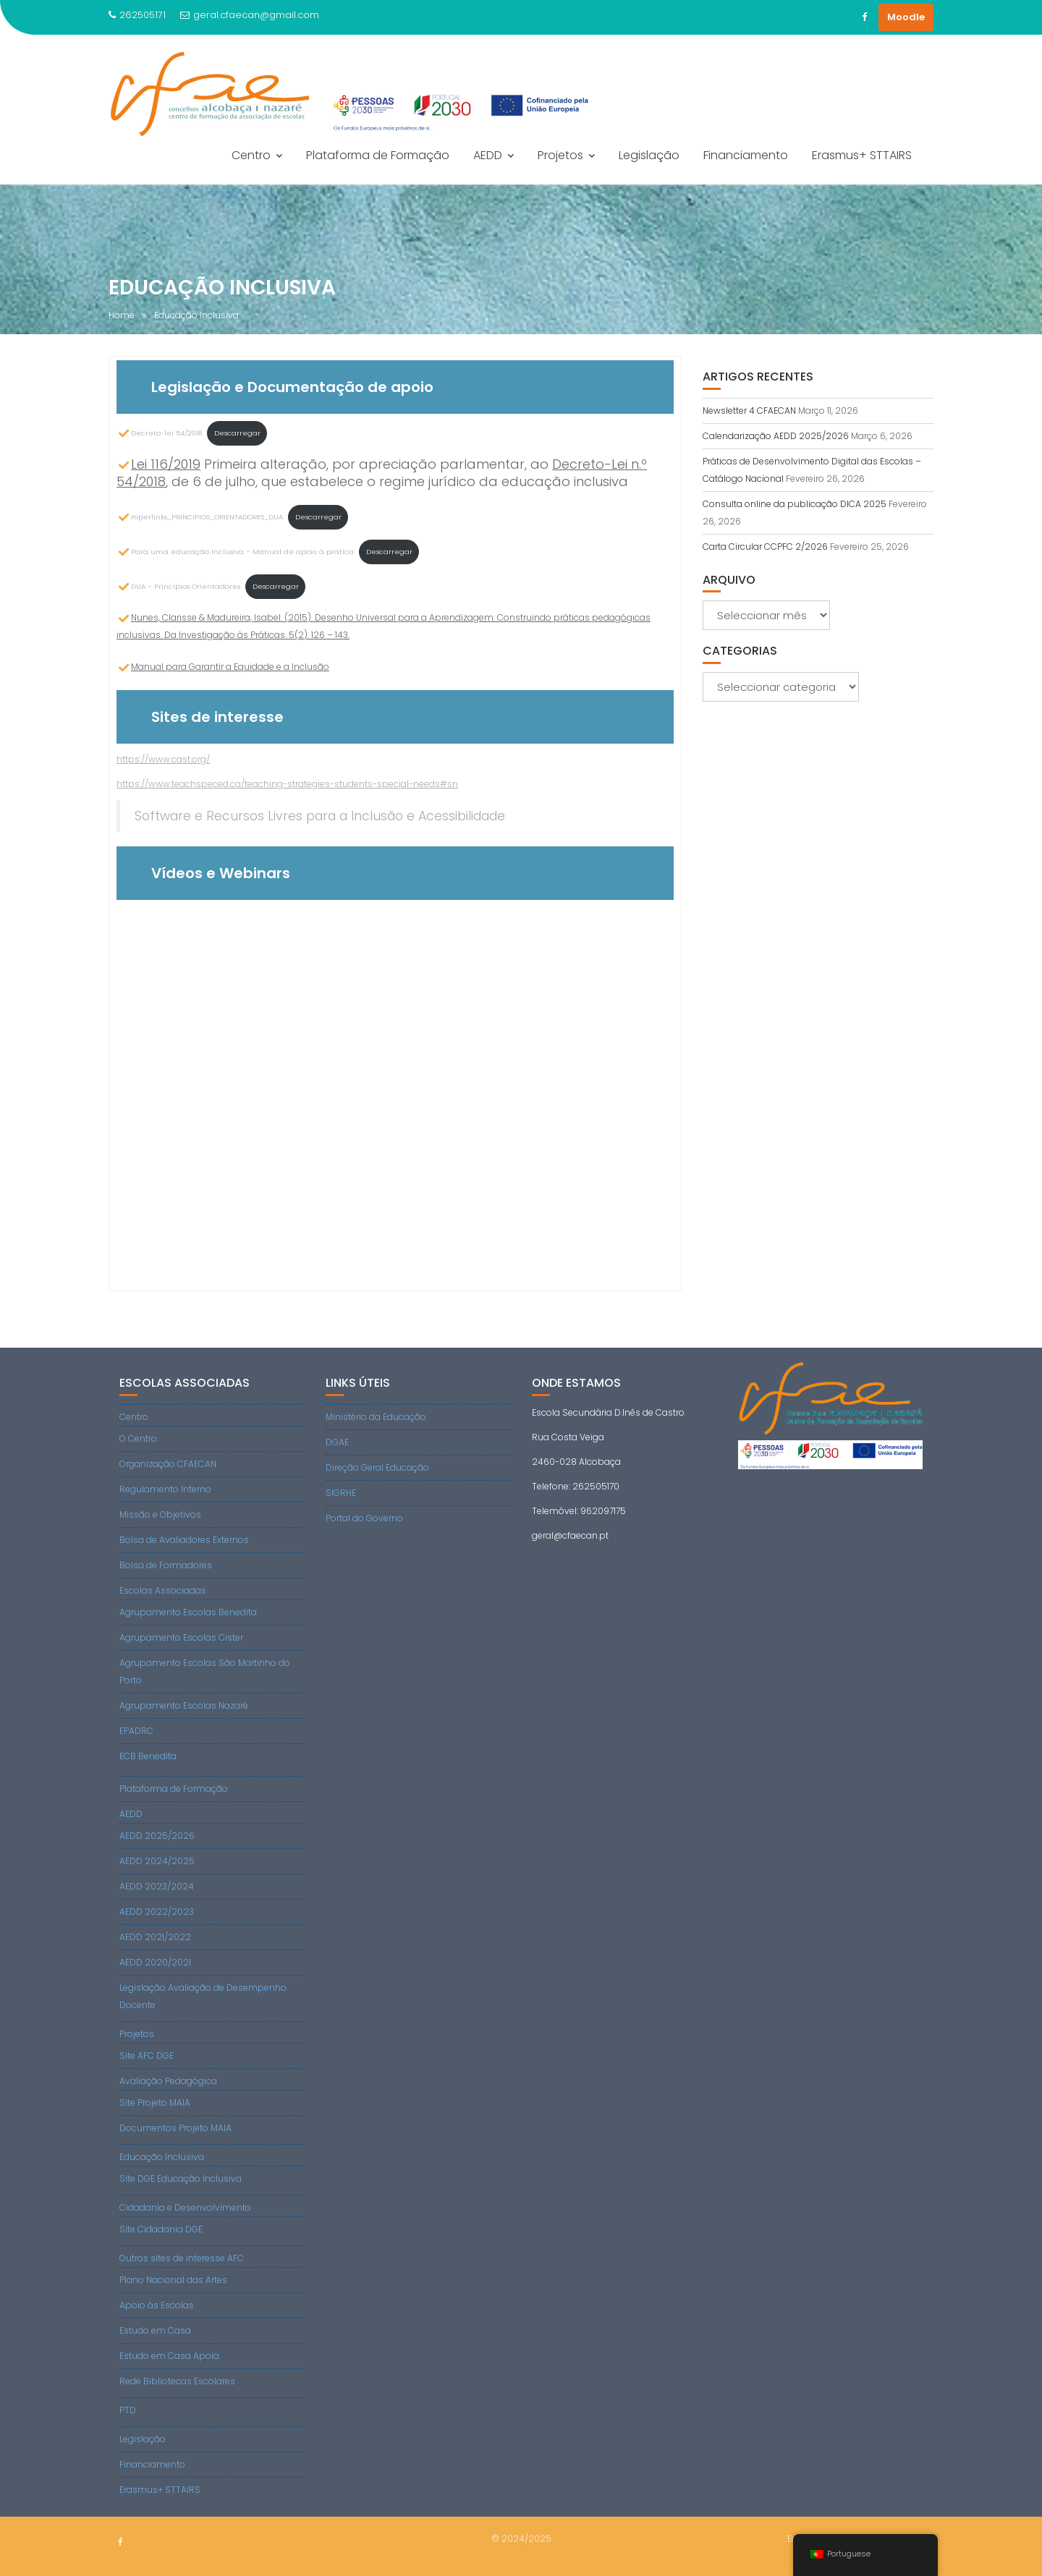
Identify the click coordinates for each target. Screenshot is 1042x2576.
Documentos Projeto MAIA (175, 2128)
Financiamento (745, 155)
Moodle (906, 17)
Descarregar (237, 433)
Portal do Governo (364, 1518)
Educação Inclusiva (161, 2157)
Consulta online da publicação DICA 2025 (794, 504)
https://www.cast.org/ (163, 759)
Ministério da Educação (376, 1417)
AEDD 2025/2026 (157, 1835)
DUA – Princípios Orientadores (178, 586)
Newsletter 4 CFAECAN (749, 410)
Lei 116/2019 (165, 464)
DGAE (337, 1442)
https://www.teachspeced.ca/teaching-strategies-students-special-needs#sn (287, 784)
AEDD (487, 155)
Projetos (560, 155)
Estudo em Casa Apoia (169, 2356)
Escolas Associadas (162, 1590)
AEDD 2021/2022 (155, 1937)
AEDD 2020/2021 (155, 1962)
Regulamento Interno (165, 1489)
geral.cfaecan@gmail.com (249, 15)
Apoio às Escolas (156, 2305)
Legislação (649, 155)
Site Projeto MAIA (154, 2102)
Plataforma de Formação (377, 155)
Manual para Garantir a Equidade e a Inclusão (230, 666)
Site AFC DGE (146, 2055)
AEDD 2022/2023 (156, 1911)
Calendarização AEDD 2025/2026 (776, 436)
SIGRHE (341, 1493)
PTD (127, 2410)
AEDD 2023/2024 (156, 1886)
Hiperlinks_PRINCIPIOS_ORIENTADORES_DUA (200, 517)
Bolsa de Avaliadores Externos (184, 1540)
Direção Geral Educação (377, 1467)
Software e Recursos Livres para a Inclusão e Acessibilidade (320, 816)
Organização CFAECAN (167, 1464)
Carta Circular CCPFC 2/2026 (765, 546)
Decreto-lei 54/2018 (159, 433)
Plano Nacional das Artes (173, 2280)
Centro (251, 155)
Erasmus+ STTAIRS (862, 155)
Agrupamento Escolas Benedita (188, 1612)
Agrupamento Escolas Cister (181, 1637)
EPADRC (136, 1731)
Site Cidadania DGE (161, 2229)
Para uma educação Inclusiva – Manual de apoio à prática (235, 551)
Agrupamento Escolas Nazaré (183, 1705)
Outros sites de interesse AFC (181, 2258)
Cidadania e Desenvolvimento (185, 2207)
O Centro (138, 1438)
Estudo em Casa (155, 2330)
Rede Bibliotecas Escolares (177, 2381)
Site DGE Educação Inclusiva (180, 2178)
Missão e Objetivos (160, 1514)
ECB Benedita (148, 1756)
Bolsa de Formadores (165, 1565)
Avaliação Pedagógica (168, 2081)
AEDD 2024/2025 (157, 1861)
